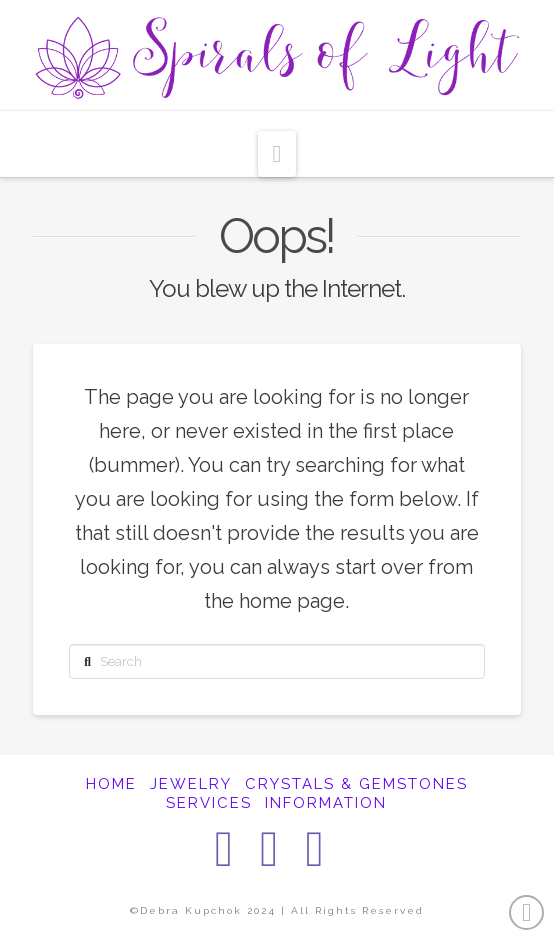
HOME (111, 784)
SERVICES (209, 803)
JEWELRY (191, 784)
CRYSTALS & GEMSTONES (356, 784)
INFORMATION (326, 803)
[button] (277, 154)
